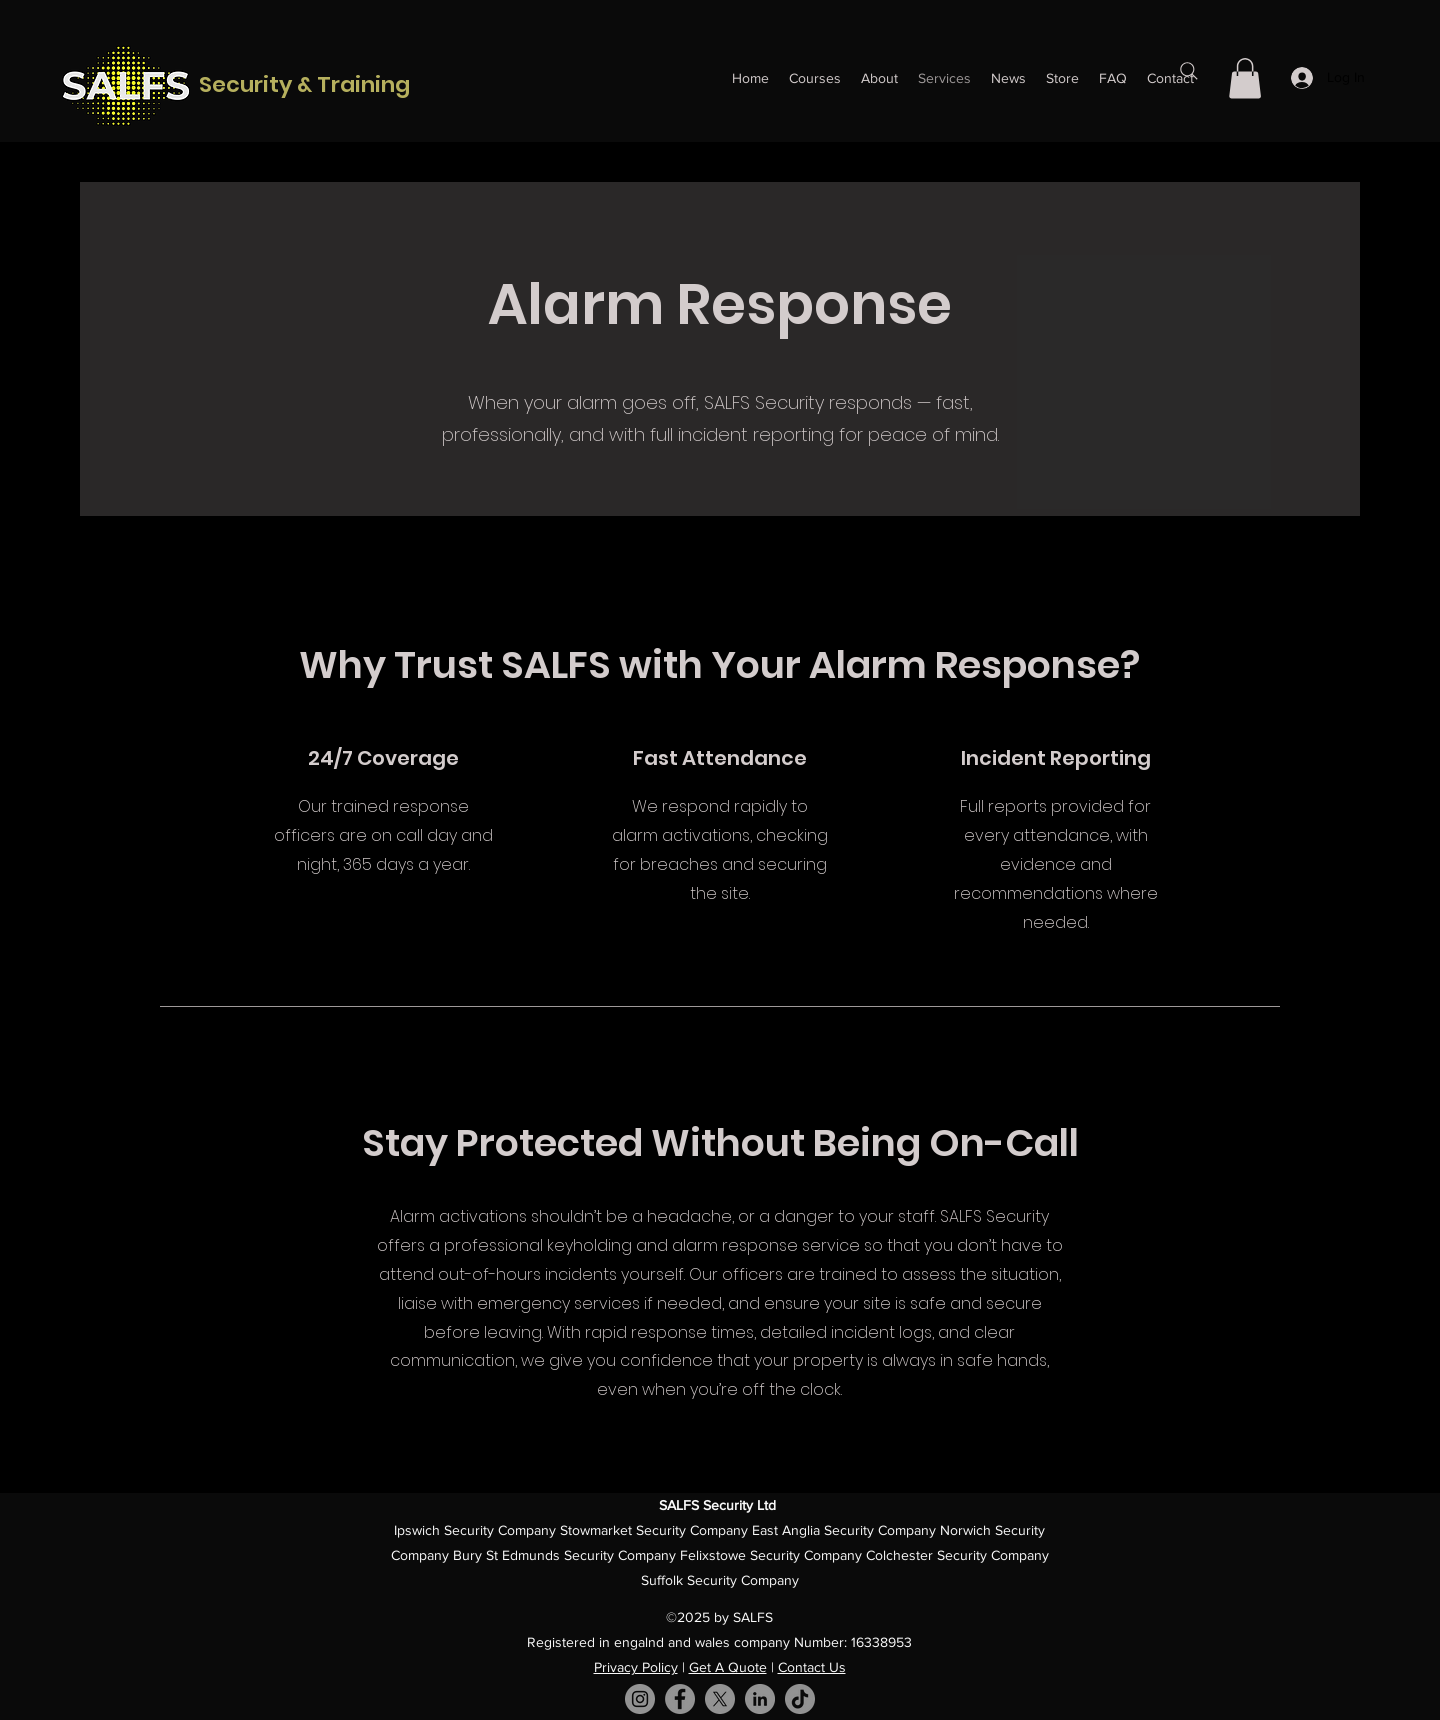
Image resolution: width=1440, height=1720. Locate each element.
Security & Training (304, 84)
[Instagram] (640, 1699)
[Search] (1189, 71)
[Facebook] (680, 1699)
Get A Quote (728, 1667)
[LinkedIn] (760, 1699)
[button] (1245, 78)
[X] (720, 1699)
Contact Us (812, 1667)
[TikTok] (800, 1699)
